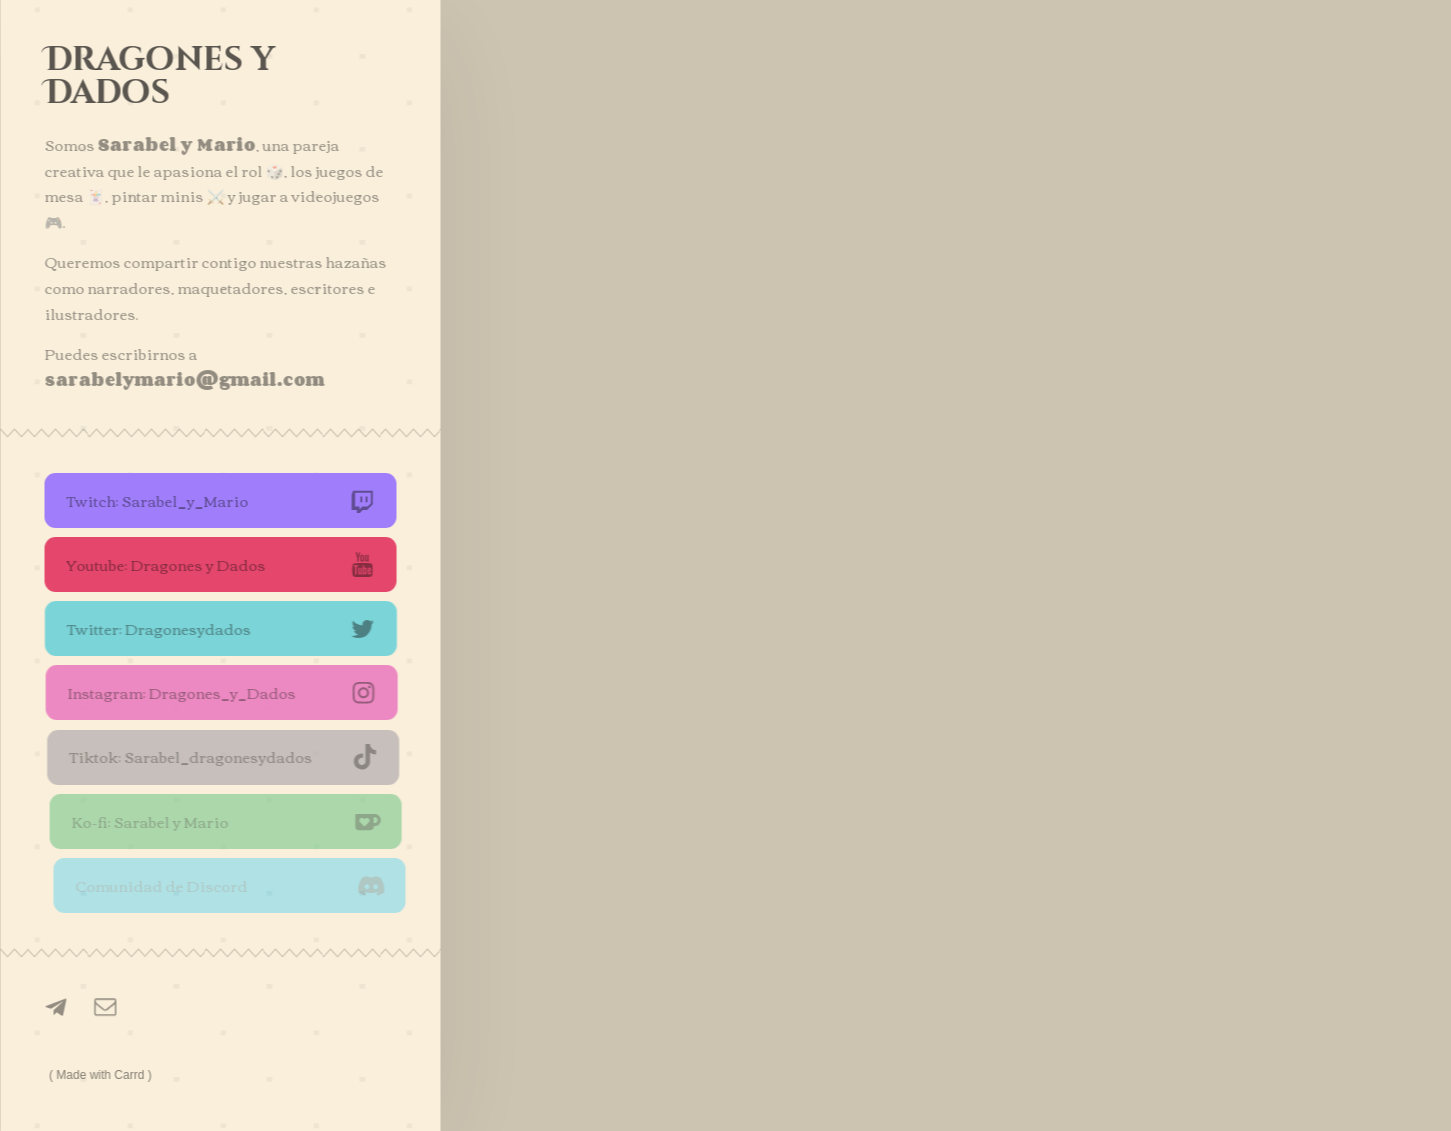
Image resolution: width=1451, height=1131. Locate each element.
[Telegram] (58, 1007)
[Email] (106, 1008)
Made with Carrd (101, 1075)
